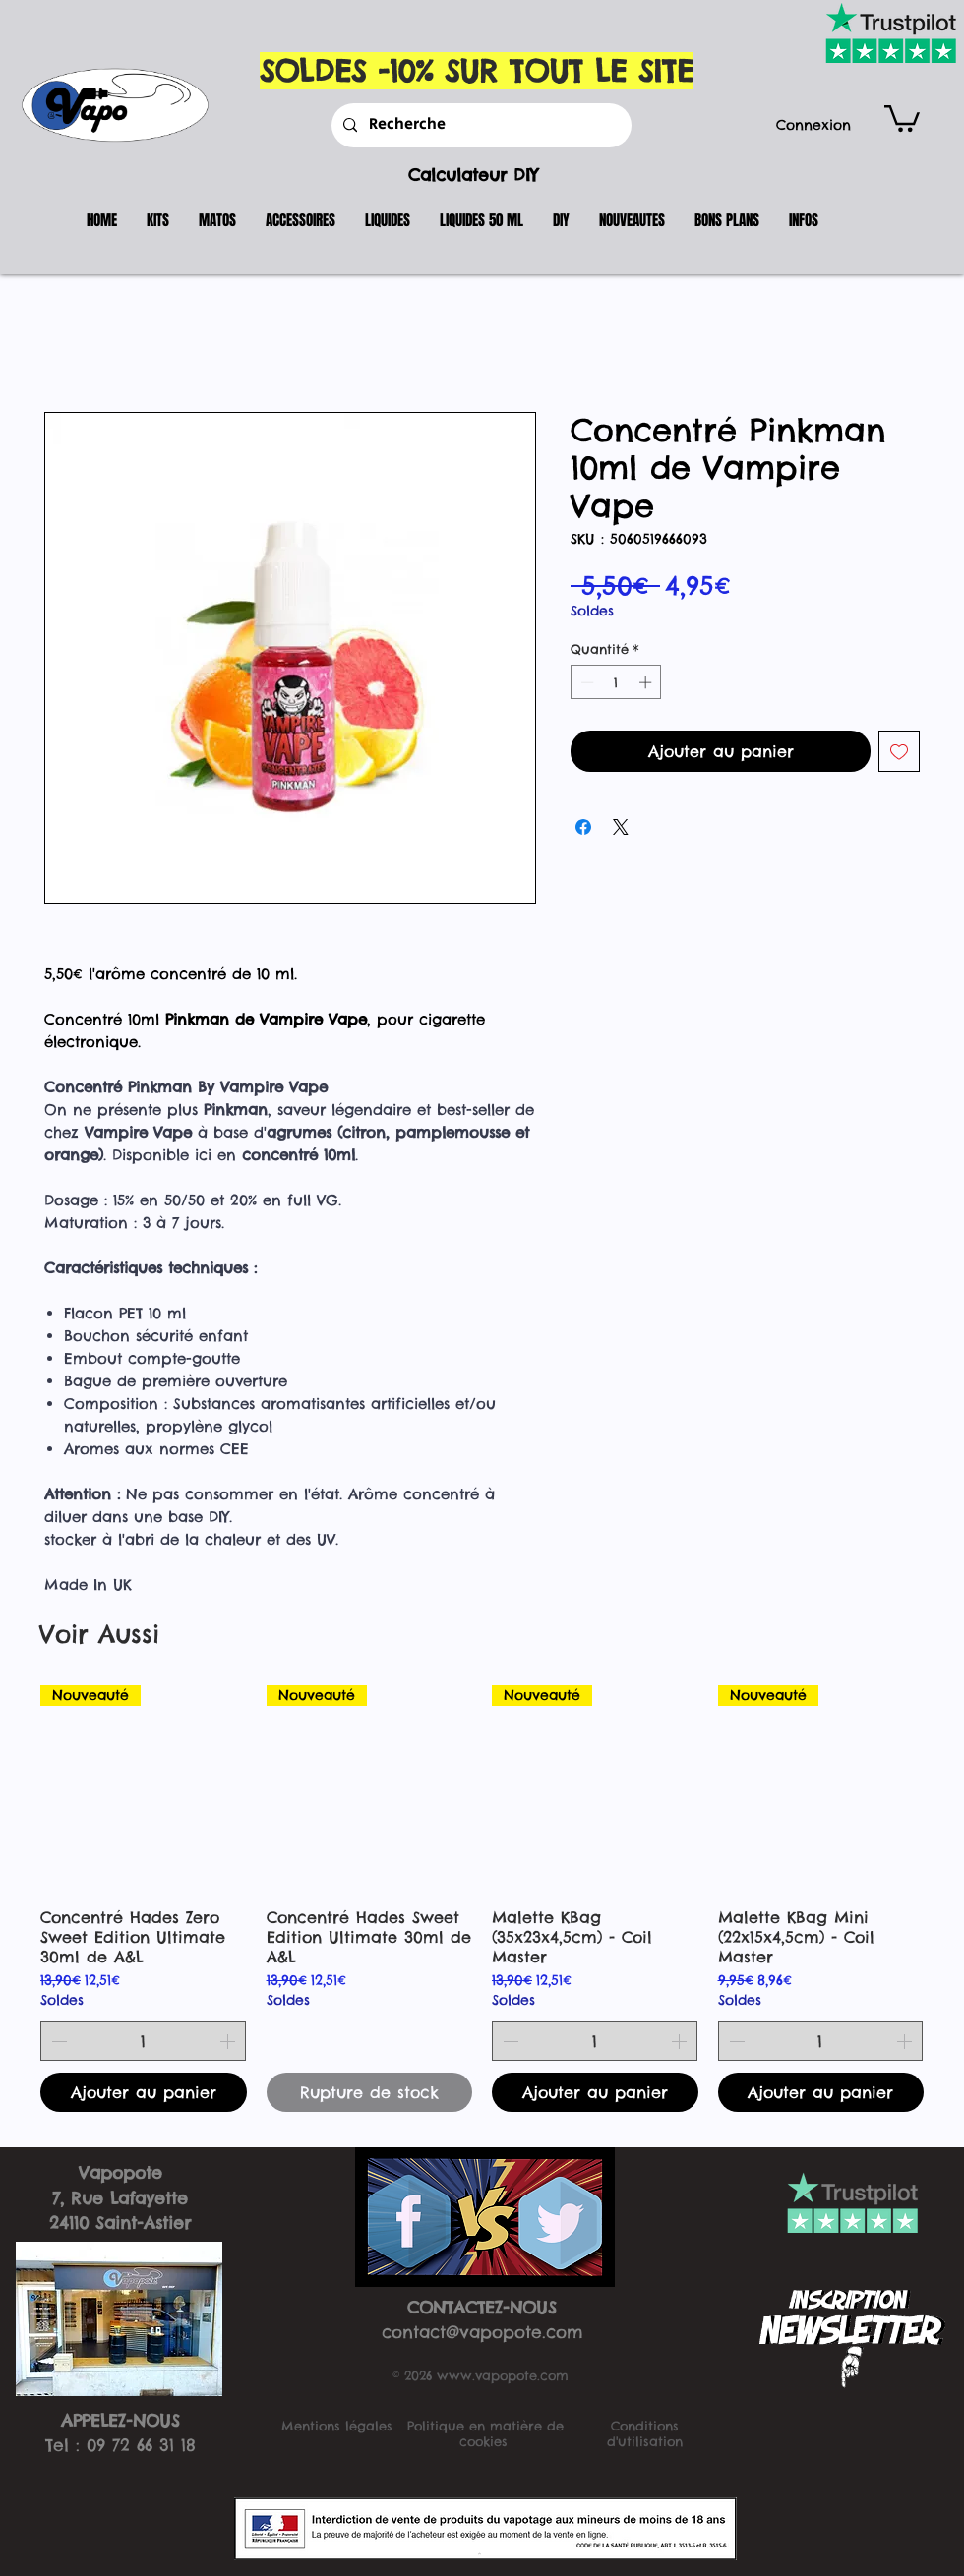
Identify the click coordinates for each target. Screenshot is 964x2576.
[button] (902, 117)
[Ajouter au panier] (143, 2092)
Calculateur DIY (473, 175)
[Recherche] (479, 125)
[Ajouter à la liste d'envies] (899, 751)
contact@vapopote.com (482, 2332)
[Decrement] (585, 682)
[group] (482, 1898)
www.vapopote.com (503, 2375)
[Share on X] (621, 827)
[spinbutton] (616, 682)
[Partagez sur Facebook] (583, 827)
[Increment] (647, 682)
